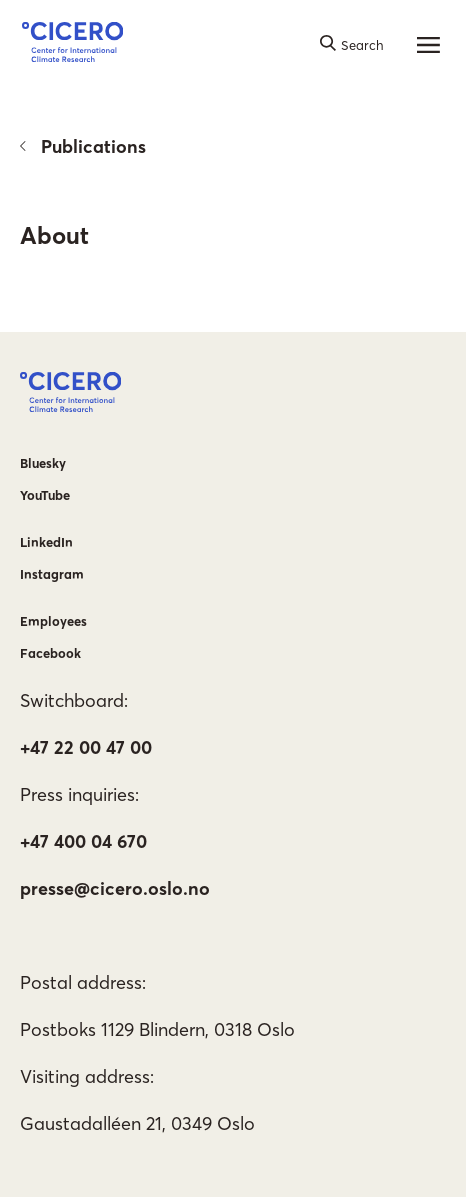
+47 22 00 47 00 (86, 747)
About (54, 235)
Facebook (50, 653)
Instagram (52, 574)
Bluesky (43, 463)
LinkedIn (46, 542)
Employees (53, 621)
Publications (83, 146)
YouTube (45, 495)
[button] (72, 45)
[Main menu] (429, 45)
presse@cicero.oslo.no (115, 888)
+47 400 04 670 (83, 841)
